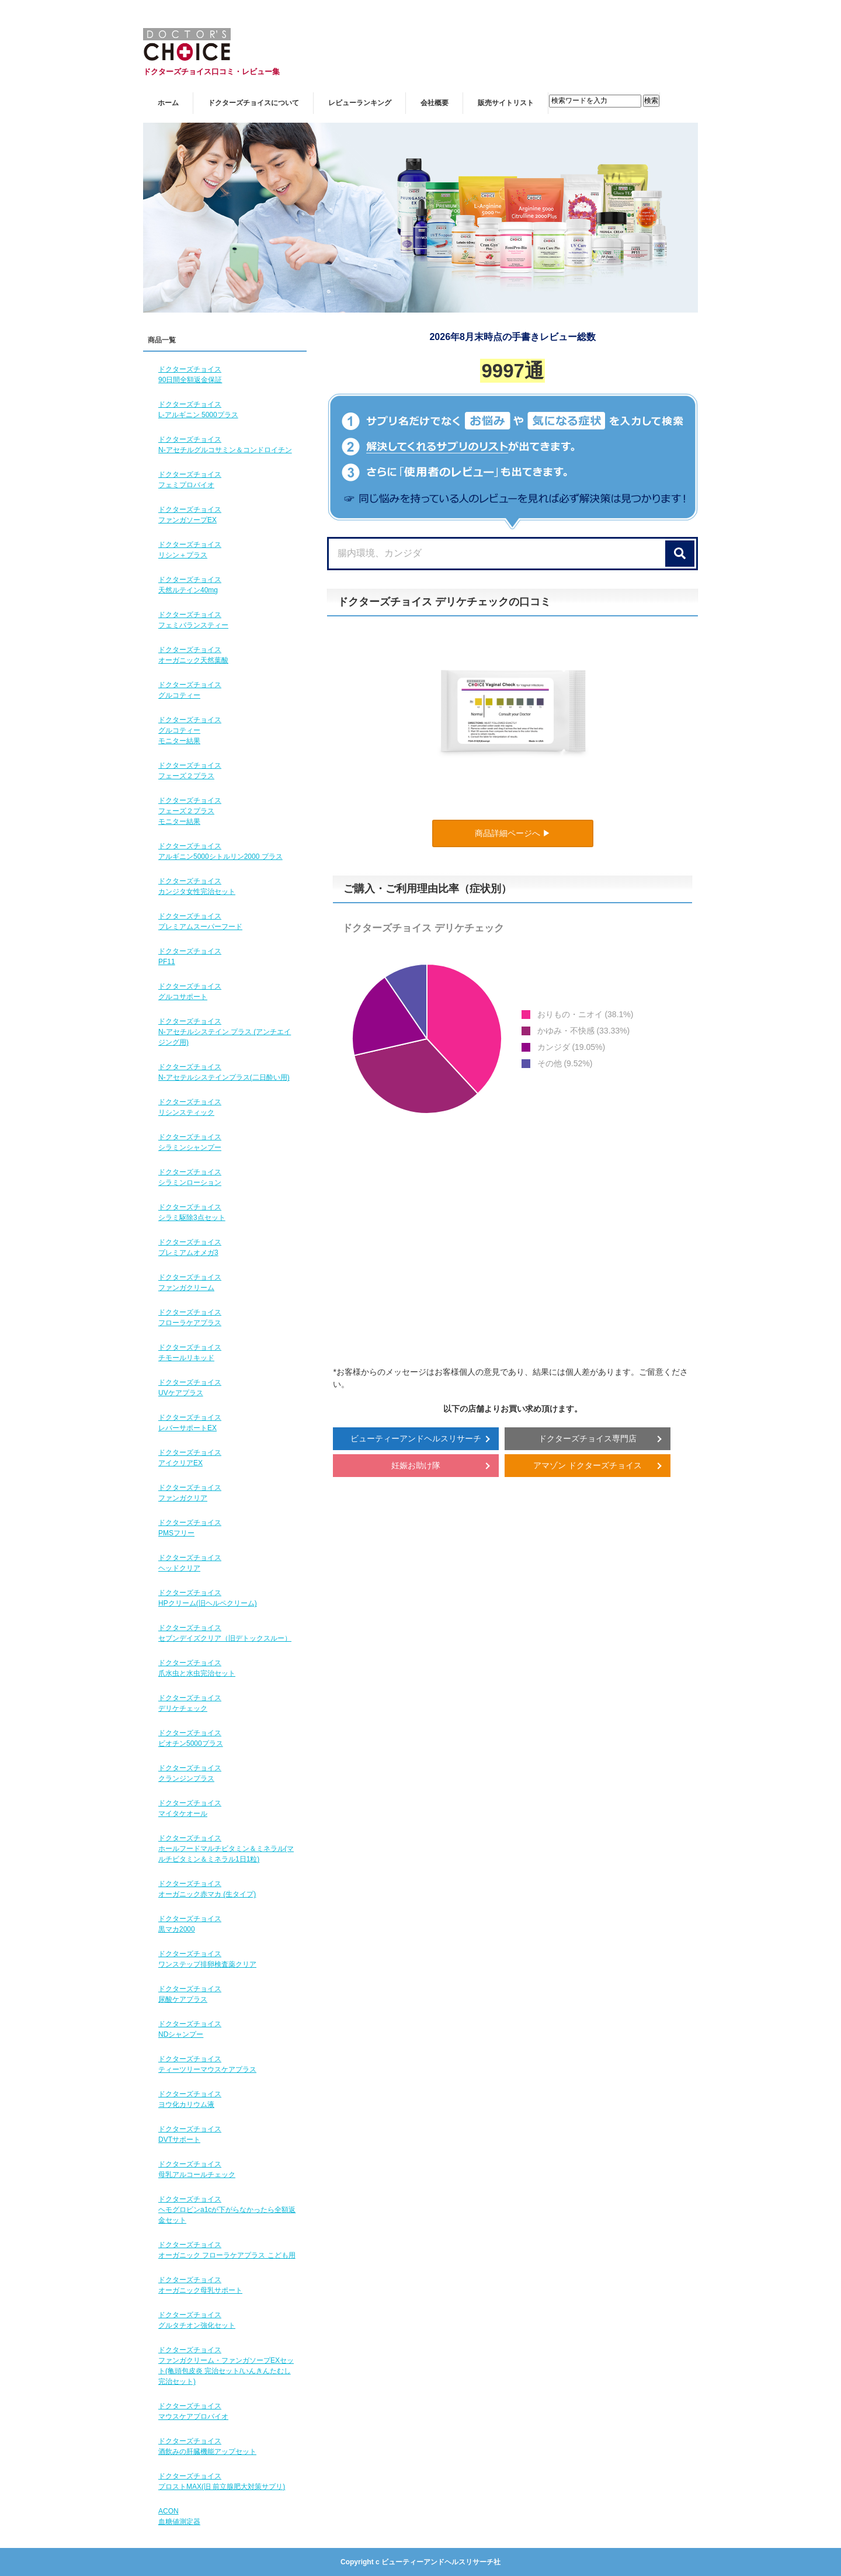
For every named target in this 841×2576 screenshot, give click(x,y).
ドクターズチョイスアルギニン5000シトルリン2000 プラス (220, 851)
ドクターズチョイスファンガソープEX (189, 514)
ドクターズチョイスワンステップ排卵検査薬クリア (207, 1959)
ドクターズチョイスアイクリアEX (189, 1457)
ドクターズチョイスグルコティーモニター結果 (189, 730)
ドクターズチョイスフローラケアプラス (189, 1317)
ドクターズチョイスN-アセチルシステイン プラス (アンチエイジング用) (224, 1031)
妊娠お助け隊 (415, 1465)
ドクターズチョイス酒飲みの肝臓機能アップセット (207, 2446)
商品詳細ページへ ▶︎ (513, 833)
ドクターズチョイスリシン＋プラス (189, 549)
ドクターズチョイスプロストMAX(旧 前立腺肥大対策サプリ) (221, 2481)
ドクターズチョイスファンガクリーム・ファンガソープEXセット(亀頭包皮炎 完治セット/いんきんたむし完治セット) (226, 2366)
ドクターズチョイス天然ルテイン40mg (189, 584)
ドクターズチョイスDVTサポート (189, 2134)
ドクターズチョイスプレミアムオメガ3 (189, 1247)
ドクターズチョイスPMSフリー (189, 1527)
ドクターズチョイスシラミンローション (189, 1177)
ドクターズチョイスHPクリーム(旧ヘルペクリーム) (207, 1598)
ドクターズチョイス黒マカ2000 (189, 1924)
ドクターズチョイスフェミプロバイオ (189, 479)
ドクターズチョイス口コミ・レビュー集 (211, 71)
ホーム (168, 103)
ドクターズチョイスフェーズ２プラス (189, 770)
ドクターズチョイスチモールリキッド (189, 1352)
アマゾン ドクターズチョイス (587, 1465)
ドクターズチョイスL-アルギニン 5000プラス (198, 409)
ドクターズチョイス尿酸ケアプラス (189, 1994)
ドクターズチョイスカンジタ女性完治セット (196, 886)
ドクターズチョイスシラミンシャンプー (189, 1142)
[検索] (679, 553)
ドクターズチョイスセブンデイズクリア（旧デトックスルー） (224, 1633)
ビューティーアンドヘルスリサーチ (415, 1438)
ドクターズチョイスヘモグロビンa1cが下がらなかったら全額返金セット (227, 2209)
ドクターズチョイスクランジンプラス (189, 1773)
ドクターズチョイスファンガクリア (189, 1492)
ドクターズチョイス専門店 (587, 1438)
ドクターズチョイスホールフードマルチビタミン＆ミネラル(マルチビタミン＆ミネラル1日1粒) (226, 1848)
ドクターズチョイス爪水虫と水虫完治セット (196, 1668)
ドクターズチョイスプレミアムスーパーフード (200, 921)
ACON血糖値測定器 (179, 2516)
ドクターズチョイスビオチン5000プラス (190, 1738)
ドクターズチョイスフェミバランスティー (193, 620)
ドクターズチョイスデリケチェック (189, 1703)
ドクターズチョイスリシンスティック (189, 1107)
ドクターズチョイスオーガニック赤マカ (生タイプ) (207, 1889)
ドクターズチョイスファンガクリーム (189, 1282)
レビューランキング (359, 103)
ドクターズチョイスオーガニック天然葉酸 (193, 655)
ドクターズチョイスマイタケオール (189, 1808)
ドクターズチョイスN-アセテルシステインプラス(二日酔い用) (224, 1072)
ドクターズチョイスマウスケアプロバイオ (193, 2411)
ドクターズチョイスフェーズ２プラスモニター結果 (189, 811)
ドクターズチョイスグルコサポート (189, 991)
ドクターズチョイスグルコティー (189, 690)
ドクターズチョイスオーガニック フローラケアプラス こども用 (227, 2250)
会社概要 (434, 103)
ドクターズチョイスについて (253, 103)
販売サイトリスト (506, 103)
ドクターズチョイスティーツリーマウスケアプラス (207, 2064)
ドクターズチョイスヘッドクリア (189, 1563)
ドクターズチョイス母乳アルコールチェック (196, 2169)
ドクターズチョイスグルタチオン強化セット (196, 2320)
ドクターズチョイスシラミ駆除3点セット (191, 1212)
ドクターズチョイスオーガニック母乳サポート (200, 2285)
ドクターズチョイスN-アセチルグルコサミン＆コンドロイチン (225, 444)
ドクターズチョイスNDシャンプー (189, 2029)
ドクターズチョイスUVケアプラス (189, 1387)
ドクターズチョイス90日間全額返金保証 (190, 374)
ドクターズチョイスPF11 (189, 956)
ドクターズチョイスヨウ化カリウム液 (189, 2099)
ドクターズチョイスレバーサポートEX (189, 1422)
